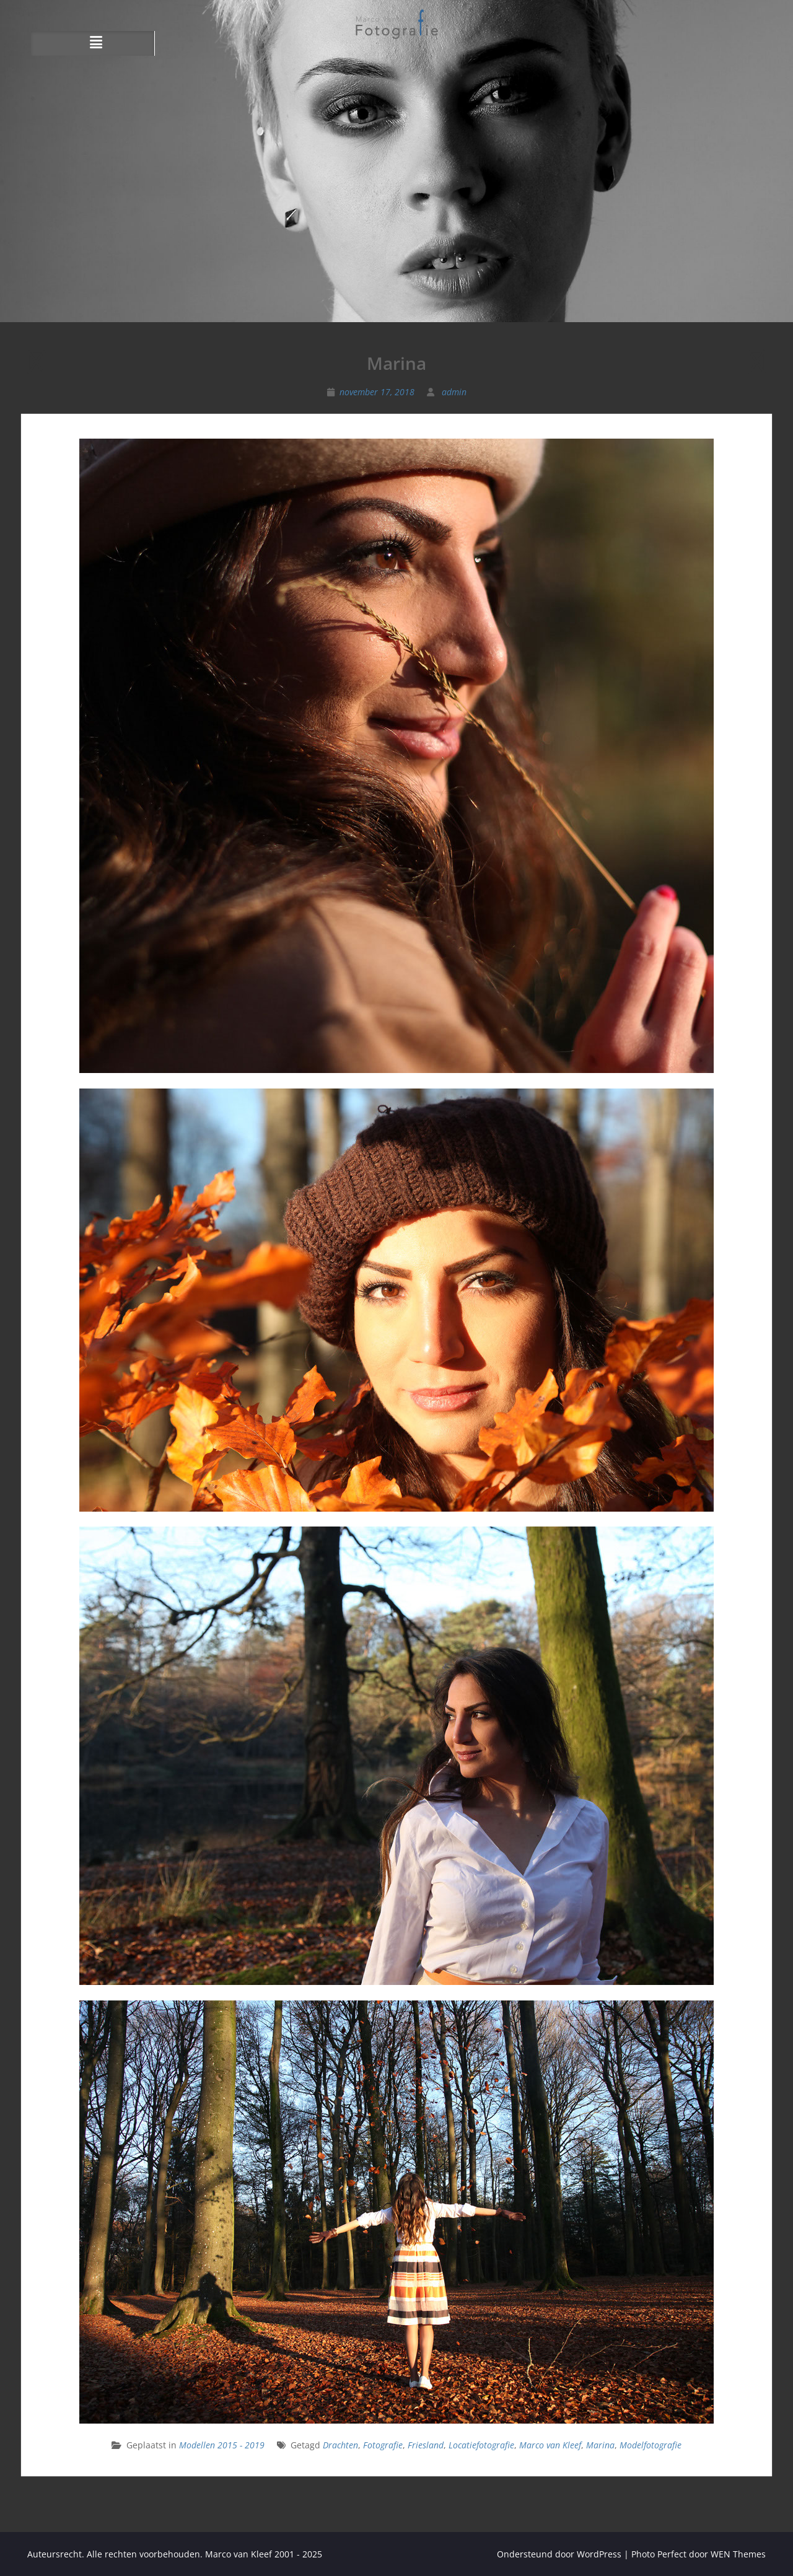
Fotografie (383, 2445)
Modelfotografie (650, 2445)
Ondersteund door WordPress (559, 2554)
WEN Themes (738, 2554)
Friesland (426, 2445)
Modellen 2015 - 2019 (222, 2445)
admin (454, 392)
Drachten (340, 2445)
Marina (600, 2445)
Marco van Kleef (550, 2445)
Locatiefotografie (481, 2445)
